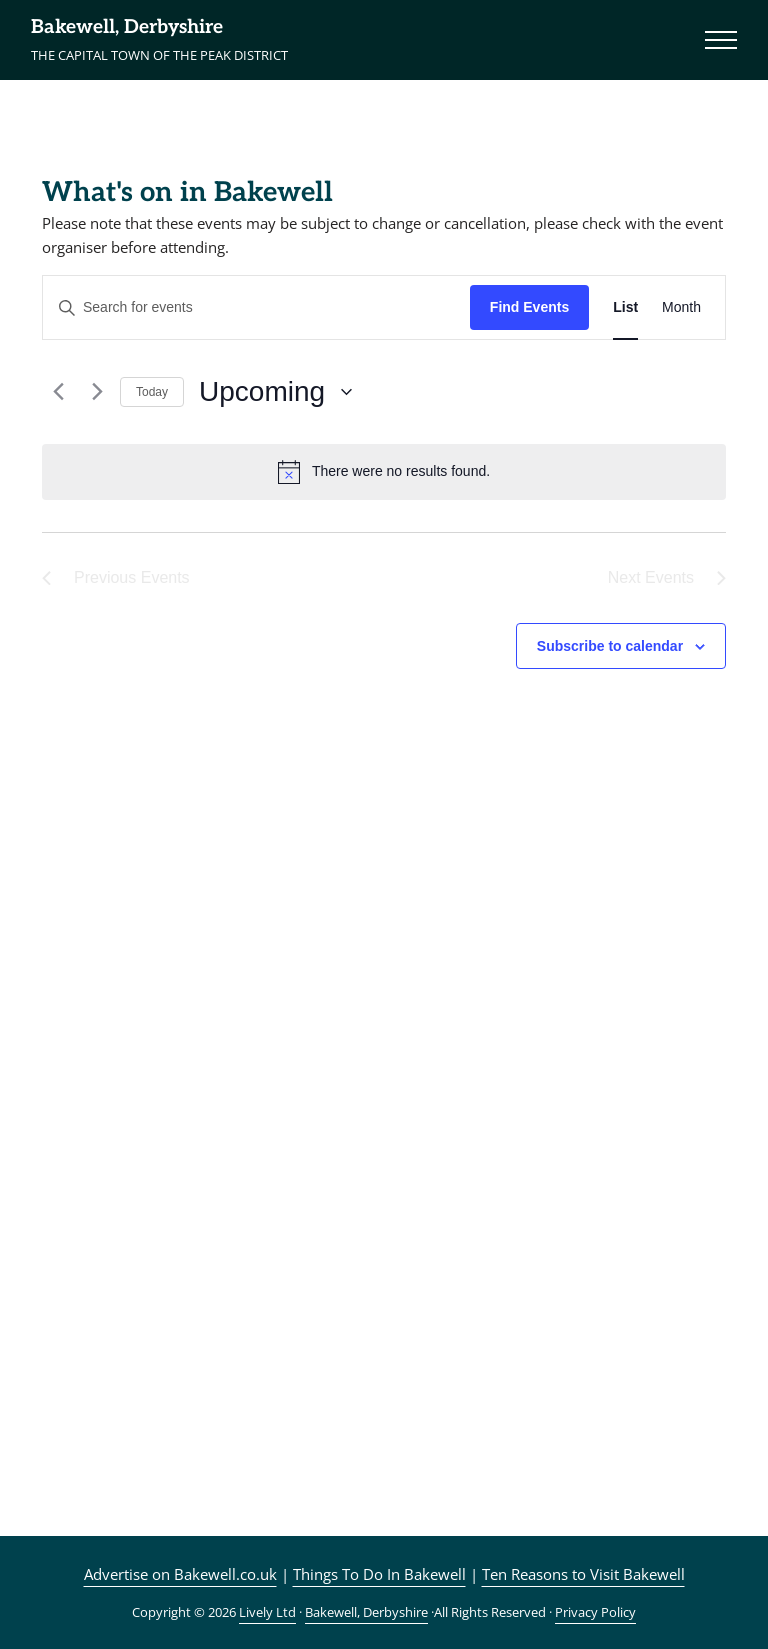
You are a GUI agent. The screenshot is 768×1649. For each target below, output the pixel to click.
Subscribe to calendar (610, 646)
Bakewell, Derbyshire (127, 27)
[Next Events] (93, 392)
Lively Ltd (267, 1612)
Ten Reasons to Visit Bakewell (583, 1574)
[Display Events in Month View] (681, 307)
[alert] (384, 472)
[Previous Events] (54, 392)
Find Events (529, 307)
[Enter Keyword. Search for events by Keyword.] (256, 307)
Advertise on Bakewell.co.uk (180, 1574)
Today (152, 392)
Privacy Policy (595, 1612)
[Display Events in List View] (625, 307)
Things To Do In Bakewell (379, 1574)
